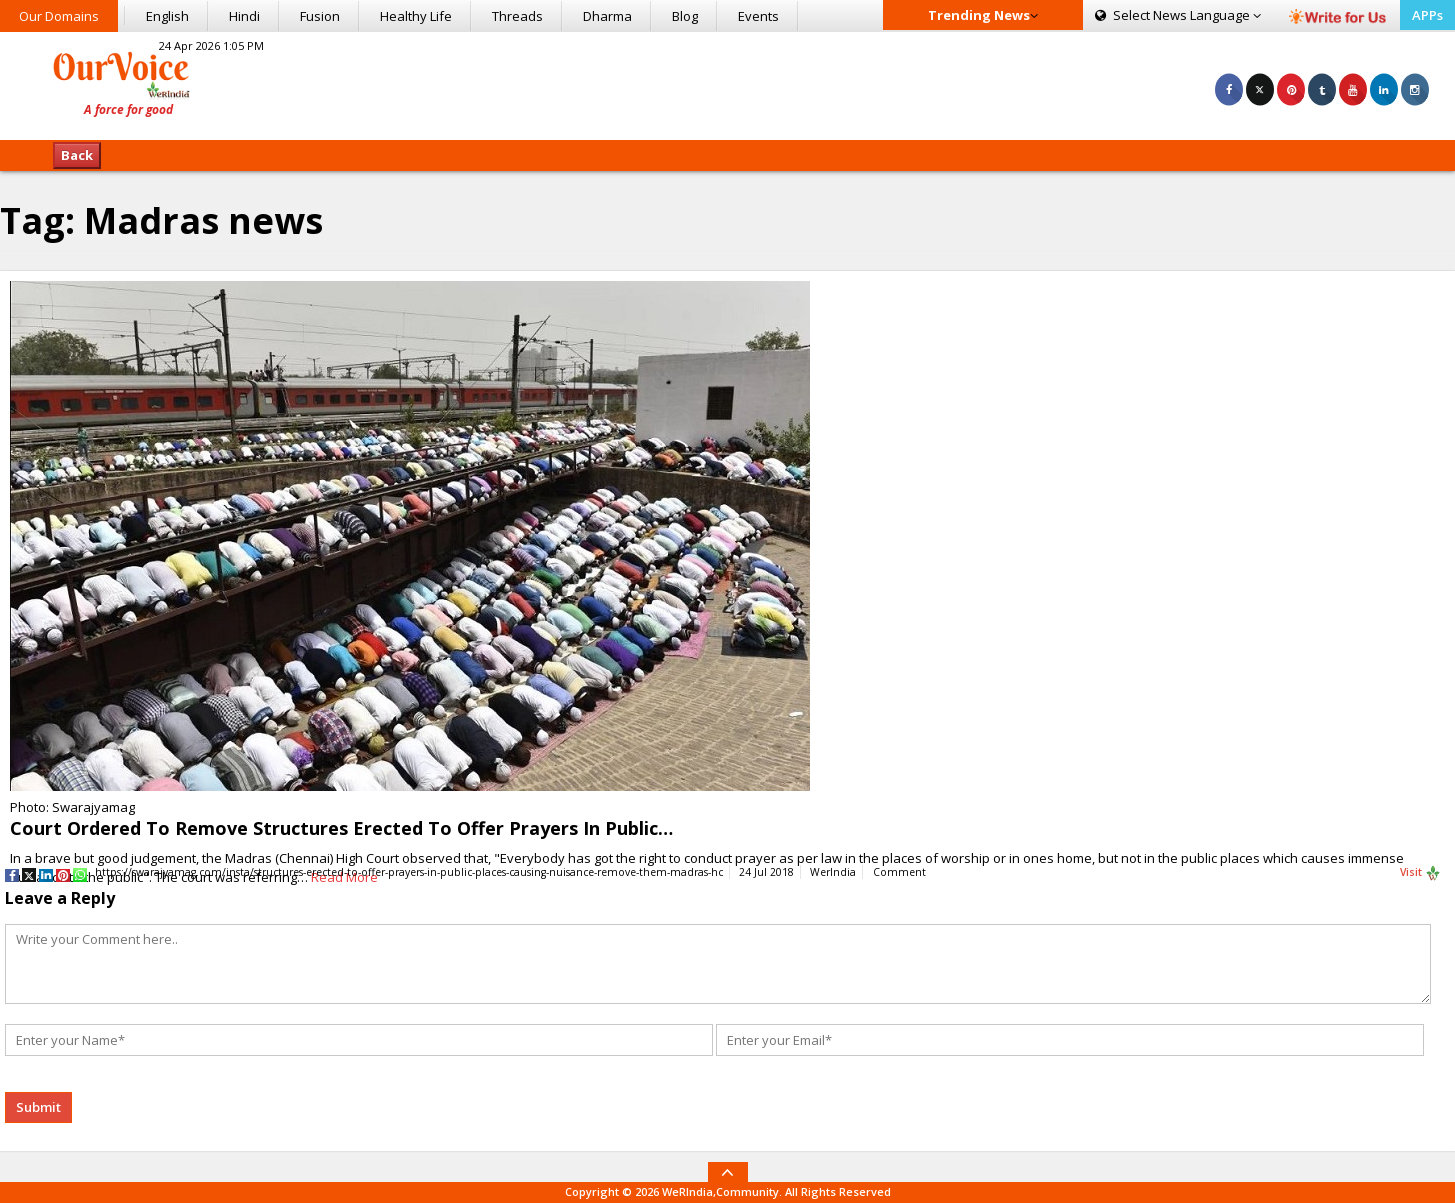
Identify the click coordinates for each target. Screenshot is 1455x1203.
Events (758, 16)
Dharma (607, 16)
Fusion (320, 16)
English (167, 16)
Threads (517, 16)
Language (1178, 15)
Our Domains (59, 16)
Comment (899, 872)
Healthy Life (416, 16)
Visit (1420, 873)
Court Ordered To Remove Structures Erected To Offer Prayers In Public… (341, 828)
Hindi (244, 16)
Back (77, 155)
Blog (685, 16)
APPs (1427, 15)
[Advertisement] (728, 83)
